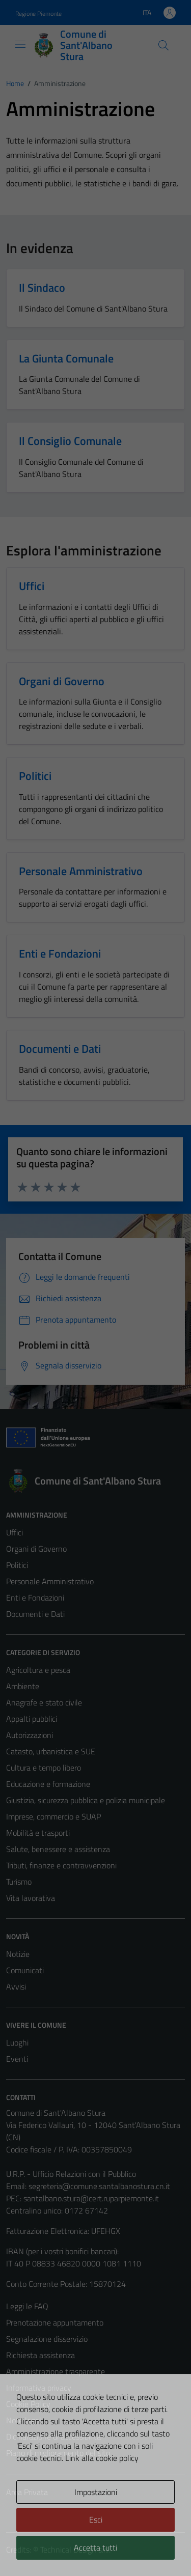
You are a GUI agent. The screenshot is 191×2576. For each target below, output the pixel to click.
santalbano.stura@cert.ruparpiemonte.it (91, 2198)
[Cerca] (163, 45)
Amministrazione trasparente (55, 2371)
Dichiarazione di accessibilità (53, 2436)
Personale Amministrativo (50, 1581)
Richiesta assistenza (40, 2355)
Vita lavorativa (30, 1898)
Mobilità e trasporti (38, 1833)
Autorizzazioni (29, 1735)
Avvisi (16, 1986)
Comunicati (25, 1970)
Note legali (24, 2420)
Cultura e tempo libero (43, 1767)
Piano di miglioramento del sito (58, 2453)
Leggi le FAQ (27, 2306)
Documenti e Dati (35, 1614)
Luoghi (17, 2042)
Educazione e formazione (48, 1784)
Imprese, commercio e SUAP (53, 1816)
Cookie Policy (28, 2404)
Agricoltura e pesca (38, 1670)
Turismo (19, 1881)
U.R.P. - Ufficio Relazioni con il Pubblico (71, 2174)
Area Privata (27, 2492)
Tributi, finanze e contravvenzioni (61, 1865)
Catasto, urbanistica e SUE (50, 1751)
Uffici (14, 1532)
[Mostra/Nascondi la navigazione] (20, 44)
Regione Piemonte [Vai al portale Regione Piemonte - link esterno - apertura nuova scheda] (38, 13)
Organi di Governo (36, 1549)
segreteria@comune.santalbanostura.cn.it (99, 2186)
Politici (17, 1565)
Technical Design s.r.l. (75, 2549)
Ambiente (22, 1686)
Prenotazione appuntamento (54, 2322)
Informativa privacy (38, 2388)
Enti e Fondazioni (35, 1597)
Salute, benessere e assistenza (58, 1849)
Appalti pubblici (31, 1719)
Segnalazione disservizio (47, 2339)
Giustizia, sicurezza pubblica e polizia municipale (85, 1800)
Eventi (17, 2059)
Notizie (18, 1954)
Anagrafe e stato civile (44, 1702)
